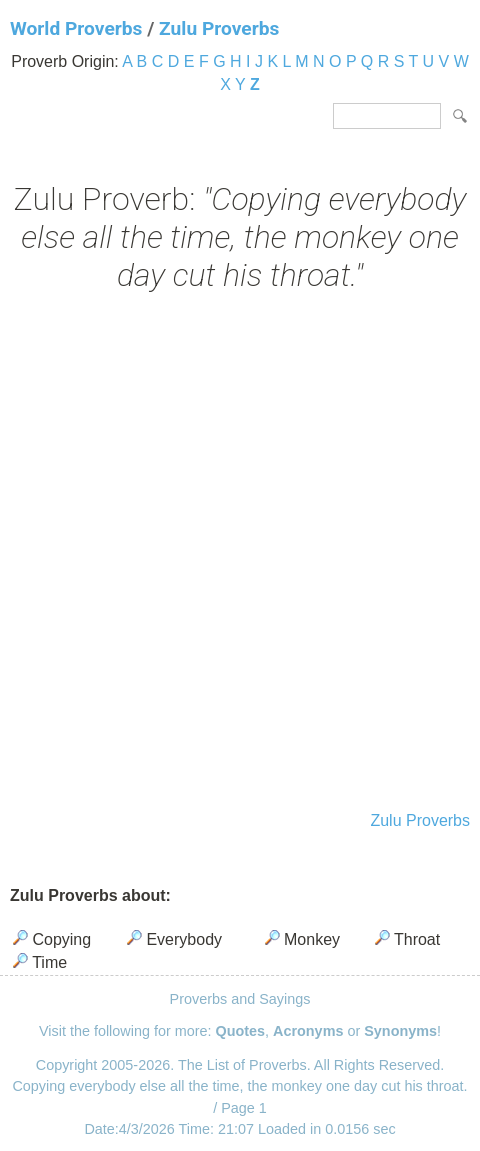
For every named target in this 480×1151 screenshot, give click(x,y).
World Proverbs (76, 28)
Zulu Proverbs (219, 28)
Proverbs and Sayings (240, 999)
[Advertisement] (240, 554)
